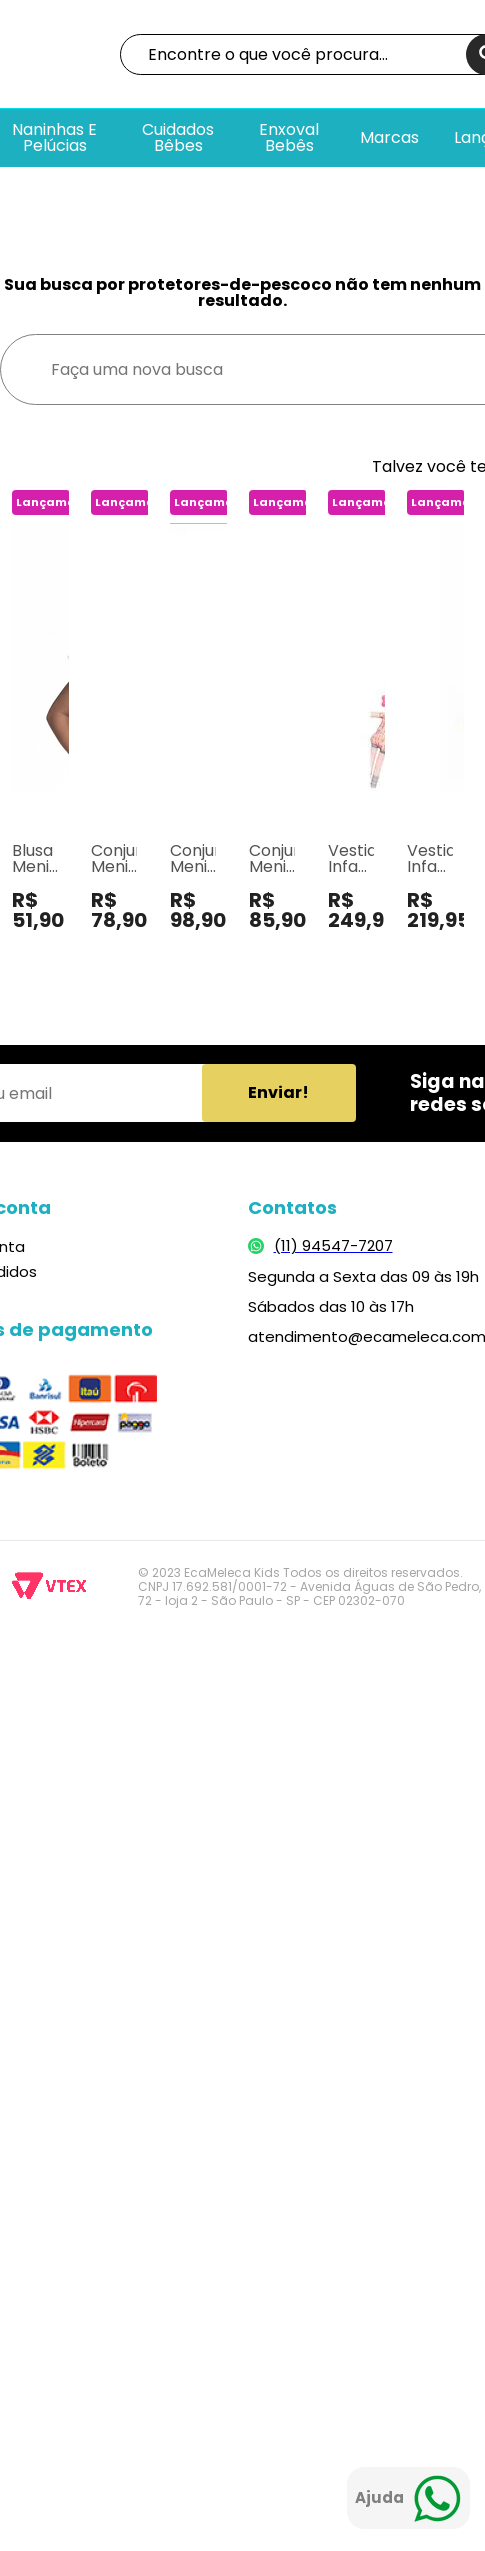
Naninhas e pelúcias (54, 138)
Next (471, 749)
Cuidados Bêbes (178, 138)
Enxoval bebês (289, 138)
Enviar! (278, 1092)
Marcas (389, 138)
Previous (13, 749)
